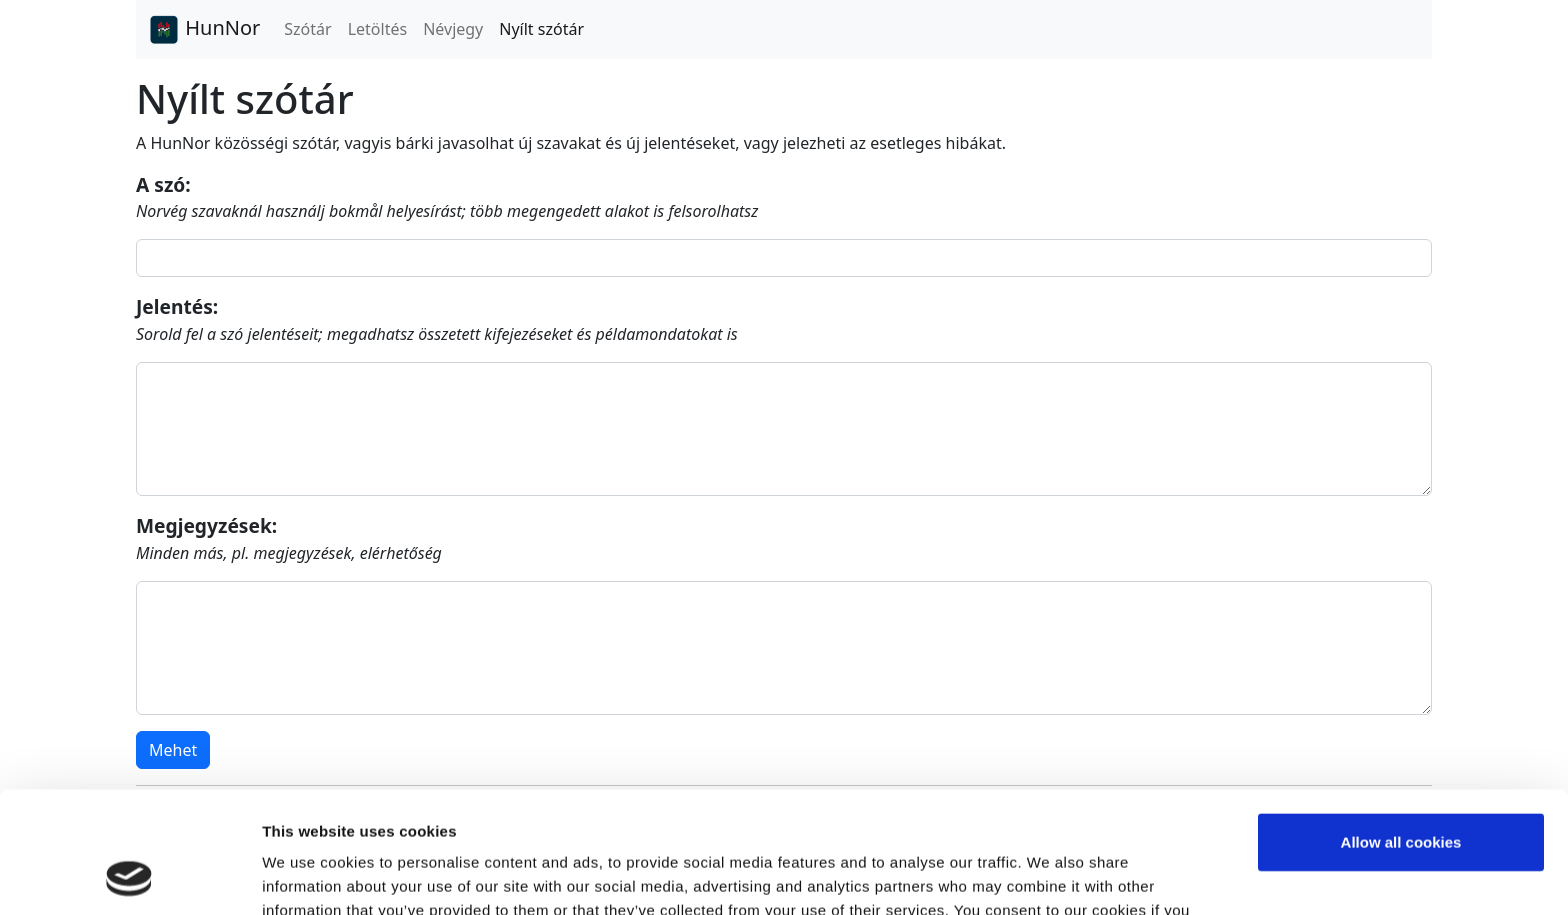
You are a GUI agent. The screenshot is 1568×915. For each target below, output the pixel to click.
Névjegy (453, 29)
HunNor (204, 30)
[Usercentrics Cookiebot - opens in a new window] (129, 876)
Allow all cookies (1401, 728)
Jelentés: (177, 306)
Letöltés (377, 29)
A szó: (163, 184)
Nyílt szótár (541, 29)
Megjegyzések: (206, 525)
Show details (308, 875)
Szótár (307, 29)
